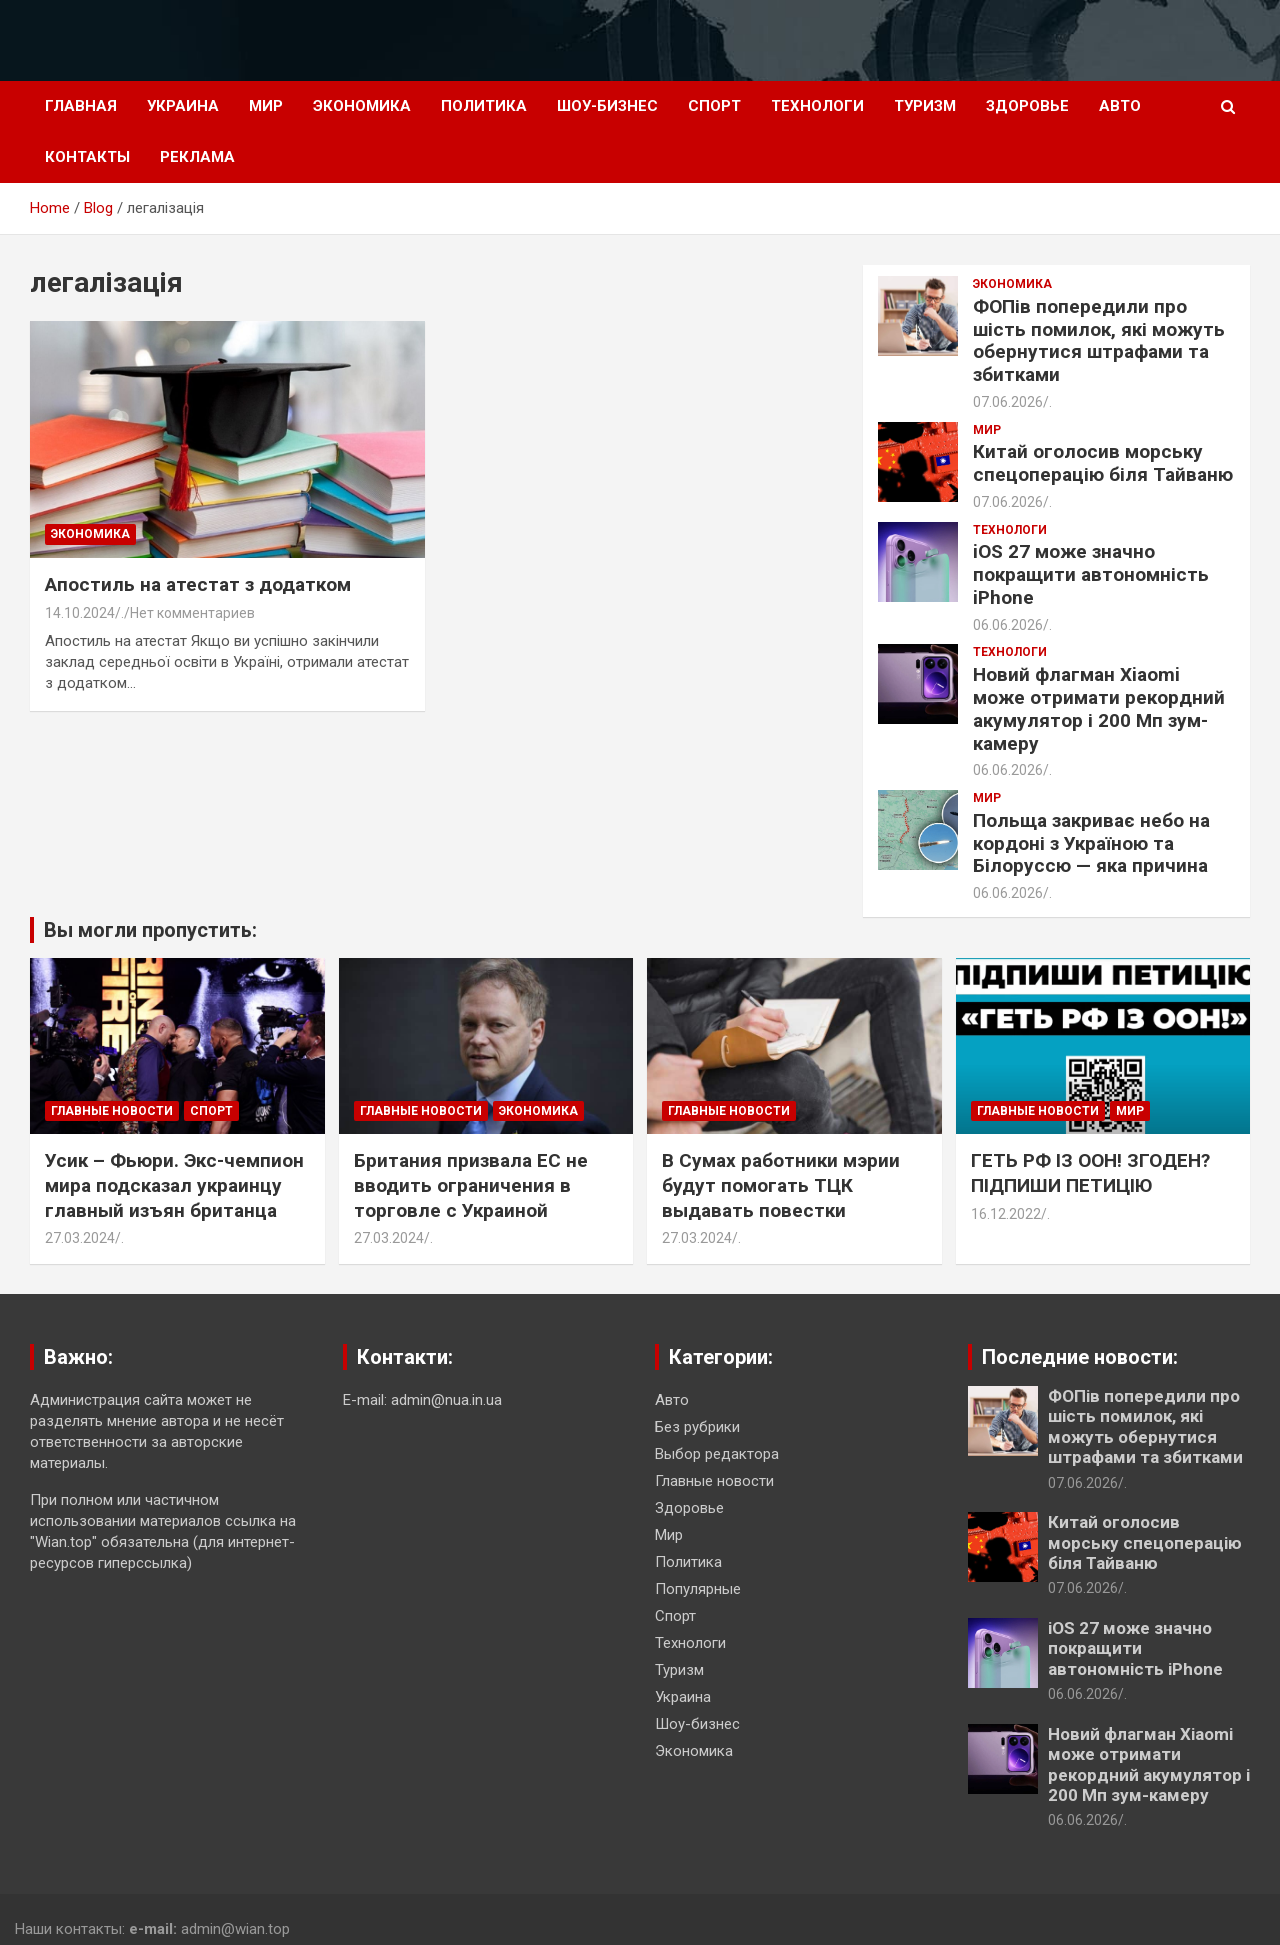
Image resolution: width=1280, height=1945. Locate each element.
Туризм (925, 106)
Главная (81, 106)
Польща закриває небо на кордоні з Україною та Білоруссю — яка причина (1091, 843)
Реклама (197, 157)
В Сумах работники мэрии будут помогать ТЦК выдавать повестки (781, 1185)
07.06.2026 (1008, 402)
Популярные (698, 1589)
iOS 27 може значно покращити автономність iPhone (1091, 574)
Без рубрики (697, 1427)
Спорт (714, 106)
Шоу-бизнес (607, 106)
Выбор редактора (717, 1454)
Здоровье (1027, 106)
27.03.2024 (80, 1238)
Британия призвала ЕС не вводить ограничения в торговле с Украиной (471, 1185)
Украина (183, 106)
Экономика (362, 106)
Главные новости (112, 1111)
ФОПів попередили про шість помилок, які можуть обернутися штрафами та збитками (1099, 340)
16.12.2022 (1006, 1214)
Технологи (817, 106)
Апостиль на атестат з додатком (198, 584)
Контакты (87, 157)
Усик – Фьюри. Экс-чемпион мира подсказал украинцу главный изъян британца (174, 1185)
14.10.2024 (80, 613)
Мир (266, 106)
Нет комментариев (192, 613)
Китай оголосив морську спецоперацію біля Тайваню (1103, 463)
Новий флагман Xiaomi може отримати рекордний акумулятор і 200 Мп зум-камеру (1099, 708)
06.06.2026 (1008, 625)
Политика (484, 106)
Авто (1120, 106)
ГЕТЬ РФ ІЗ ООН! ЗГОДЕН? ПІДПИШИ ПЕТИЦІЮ (1090, 1173)
